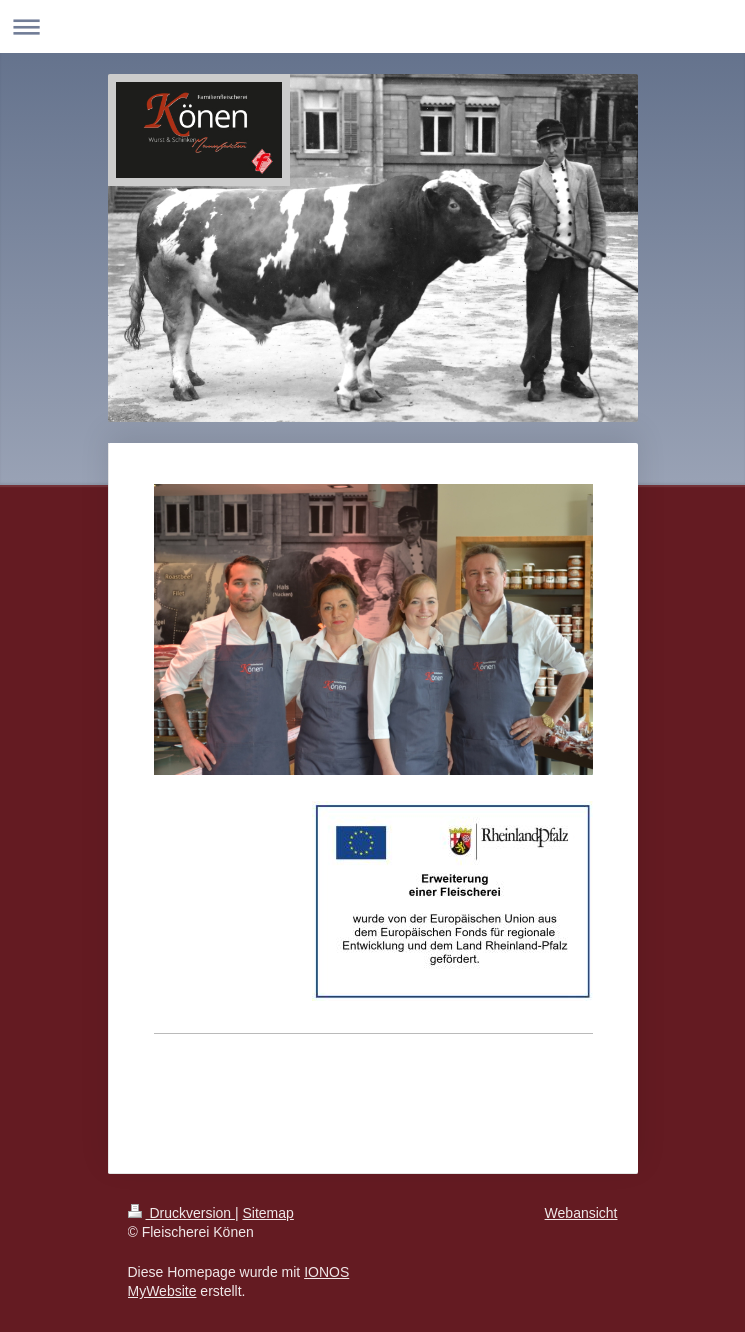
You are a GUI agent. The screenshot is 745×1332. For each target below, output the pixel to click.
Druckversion (181, 1213)
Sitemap (268, 1213)
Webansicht (581, 1213)
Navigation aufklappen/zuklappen (372, 26)
